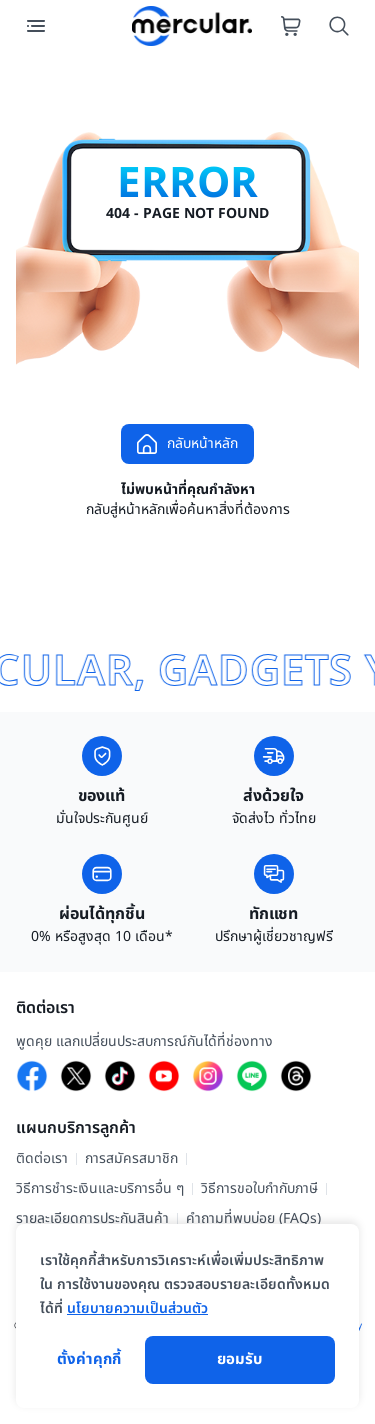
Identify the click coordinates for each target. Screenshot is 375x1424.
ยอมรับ (240, 1360)
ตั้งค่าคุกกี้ (88, 1360)
